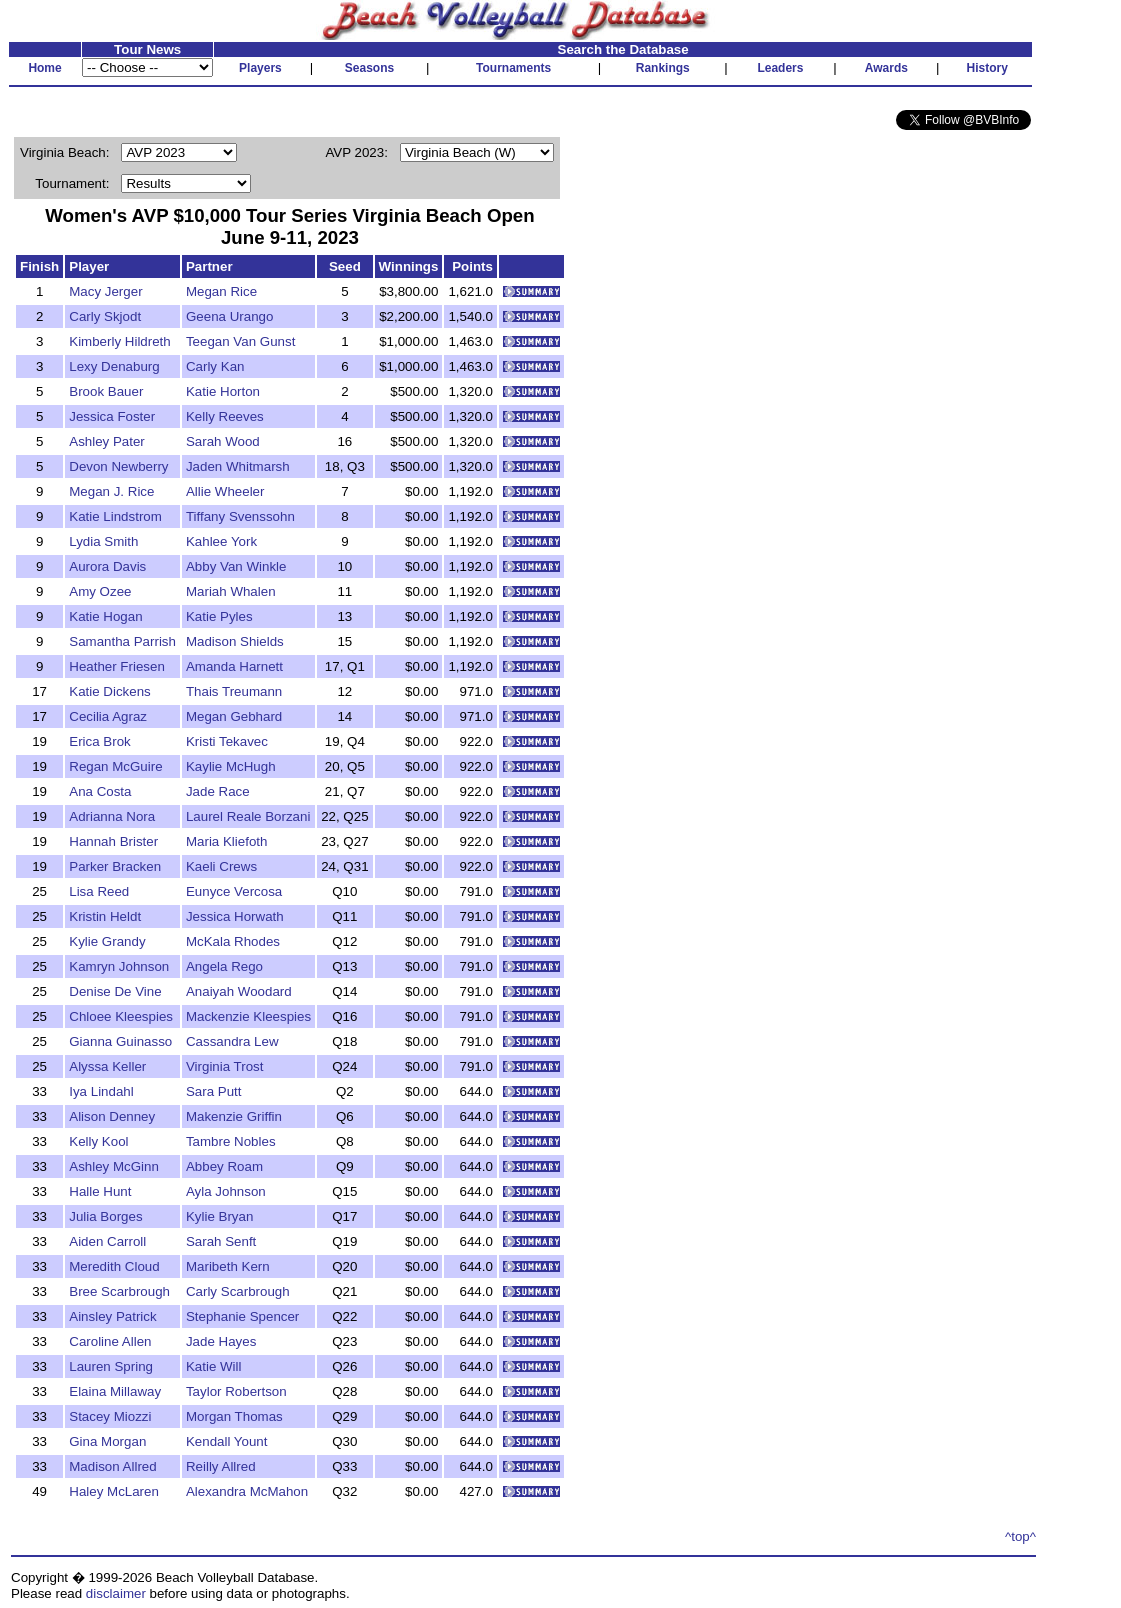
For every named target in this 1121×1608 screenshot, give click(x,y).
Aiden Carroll (107, 1241)
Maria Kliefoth (227, 841)
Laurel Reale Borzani (248, 816)
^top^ (1020, 1536)
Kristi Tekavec (227, 741)
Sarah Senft (221, 1241)
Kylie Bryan (219, 1216)
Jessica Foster (112, 416)
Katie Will (214, 1366)
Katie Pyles (219, 616)
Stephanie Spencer (242, 1316)
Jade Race (218, 791)
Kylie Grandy (107, 941)
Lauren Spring (111, 1366)
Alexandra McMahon (247, 1491)
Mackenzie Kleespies (248, 1016)
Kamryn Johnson (119, 966)
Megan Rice (221, 291)
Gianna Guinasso (120, 1041)
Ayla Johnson (226, 1191)
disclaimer (116, 1593)
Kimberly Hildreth (119, 341)
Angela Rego (224, 966)
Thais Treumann (234, 691)
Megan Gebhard (234, 716)
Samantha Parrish (122, 641)
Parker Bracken (115, 866)
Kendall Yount (227, 1441)
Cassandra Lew (232, 1041)
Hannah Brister (113, 841)
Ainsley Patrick (112, 1316)
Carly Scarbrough (238, 1291)
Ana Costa (100, 791)
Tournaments (513, 68)
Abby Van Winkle (236, 566)
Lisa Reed (99, 891)
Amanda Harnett (234, 666)
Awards (886, 68)
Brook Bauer (106, 391)
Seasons (369, 68)
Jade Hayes (221, 1341)
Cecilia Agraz (108, 716)
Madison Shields (235, 641)
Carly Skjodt (105, 316)
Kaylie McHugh (231, 766)
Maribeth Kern (228, 1266)
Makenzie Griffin (234, 1116)
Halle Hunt (100, 1191)
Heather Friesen (117, 666)
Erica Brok (99, 741)
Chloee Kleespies (121, 1016)
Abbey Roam (224, 1166)
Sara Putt (214, 1091)
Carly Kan (215, 366)
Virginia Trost (225, 1066)
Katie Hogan (105, 616)
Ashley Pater (107, 441)
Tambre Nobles (231, 1141)
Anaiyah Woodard (239, 991)
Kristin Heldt (105, 916)
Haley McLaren (114, 1491)
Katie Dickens (110, 691)
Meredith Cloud (114, 1266)
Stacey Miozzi (110, 1416)
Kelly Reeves (225, 416)
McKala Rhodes (233, 941)
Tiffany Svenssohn (240, 516)
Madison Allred (112, 1466)
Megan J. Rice (111, 491)
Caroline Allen (110, 1341)
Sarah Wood (223, 441)
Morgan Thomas (234, 1416)
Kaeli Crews (221, 866)
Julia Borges (105, 1216)
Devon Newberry (118, 466)
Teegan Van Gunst (240, 341)
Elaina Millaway (115, 1391)
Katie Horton (223, 391)
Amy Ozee (100, 591)
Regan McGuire (115, 766)
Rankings (663, 68)
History (987, 68)
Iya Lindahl (101, 1091)
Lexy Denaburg (114, 366)
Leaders (780, 68)
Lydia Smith (103, 541)
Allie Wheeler (225, 491)
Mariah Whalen (231, 591)
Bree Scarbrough (119, 1291)
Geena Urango (229, 316)
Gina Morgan (107, 1441)
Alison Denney (112, 1116)
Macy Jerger (105, 291)
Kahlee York (221, 541)
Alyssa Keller (107, 1066)
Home (44, 68)
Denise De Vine (115, 991)
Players (260, 68)
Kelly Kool (98, 1141)
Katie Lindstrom (115, 516)
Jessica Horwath (235, 916)
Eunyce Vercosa (234, 891)
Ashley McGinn (114, 1166)
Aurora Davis (107, 566)
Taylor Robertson (236, 1391)
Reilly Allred (221, 1466)
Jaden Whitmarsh (238, 466)
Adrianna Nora (112, 816)
